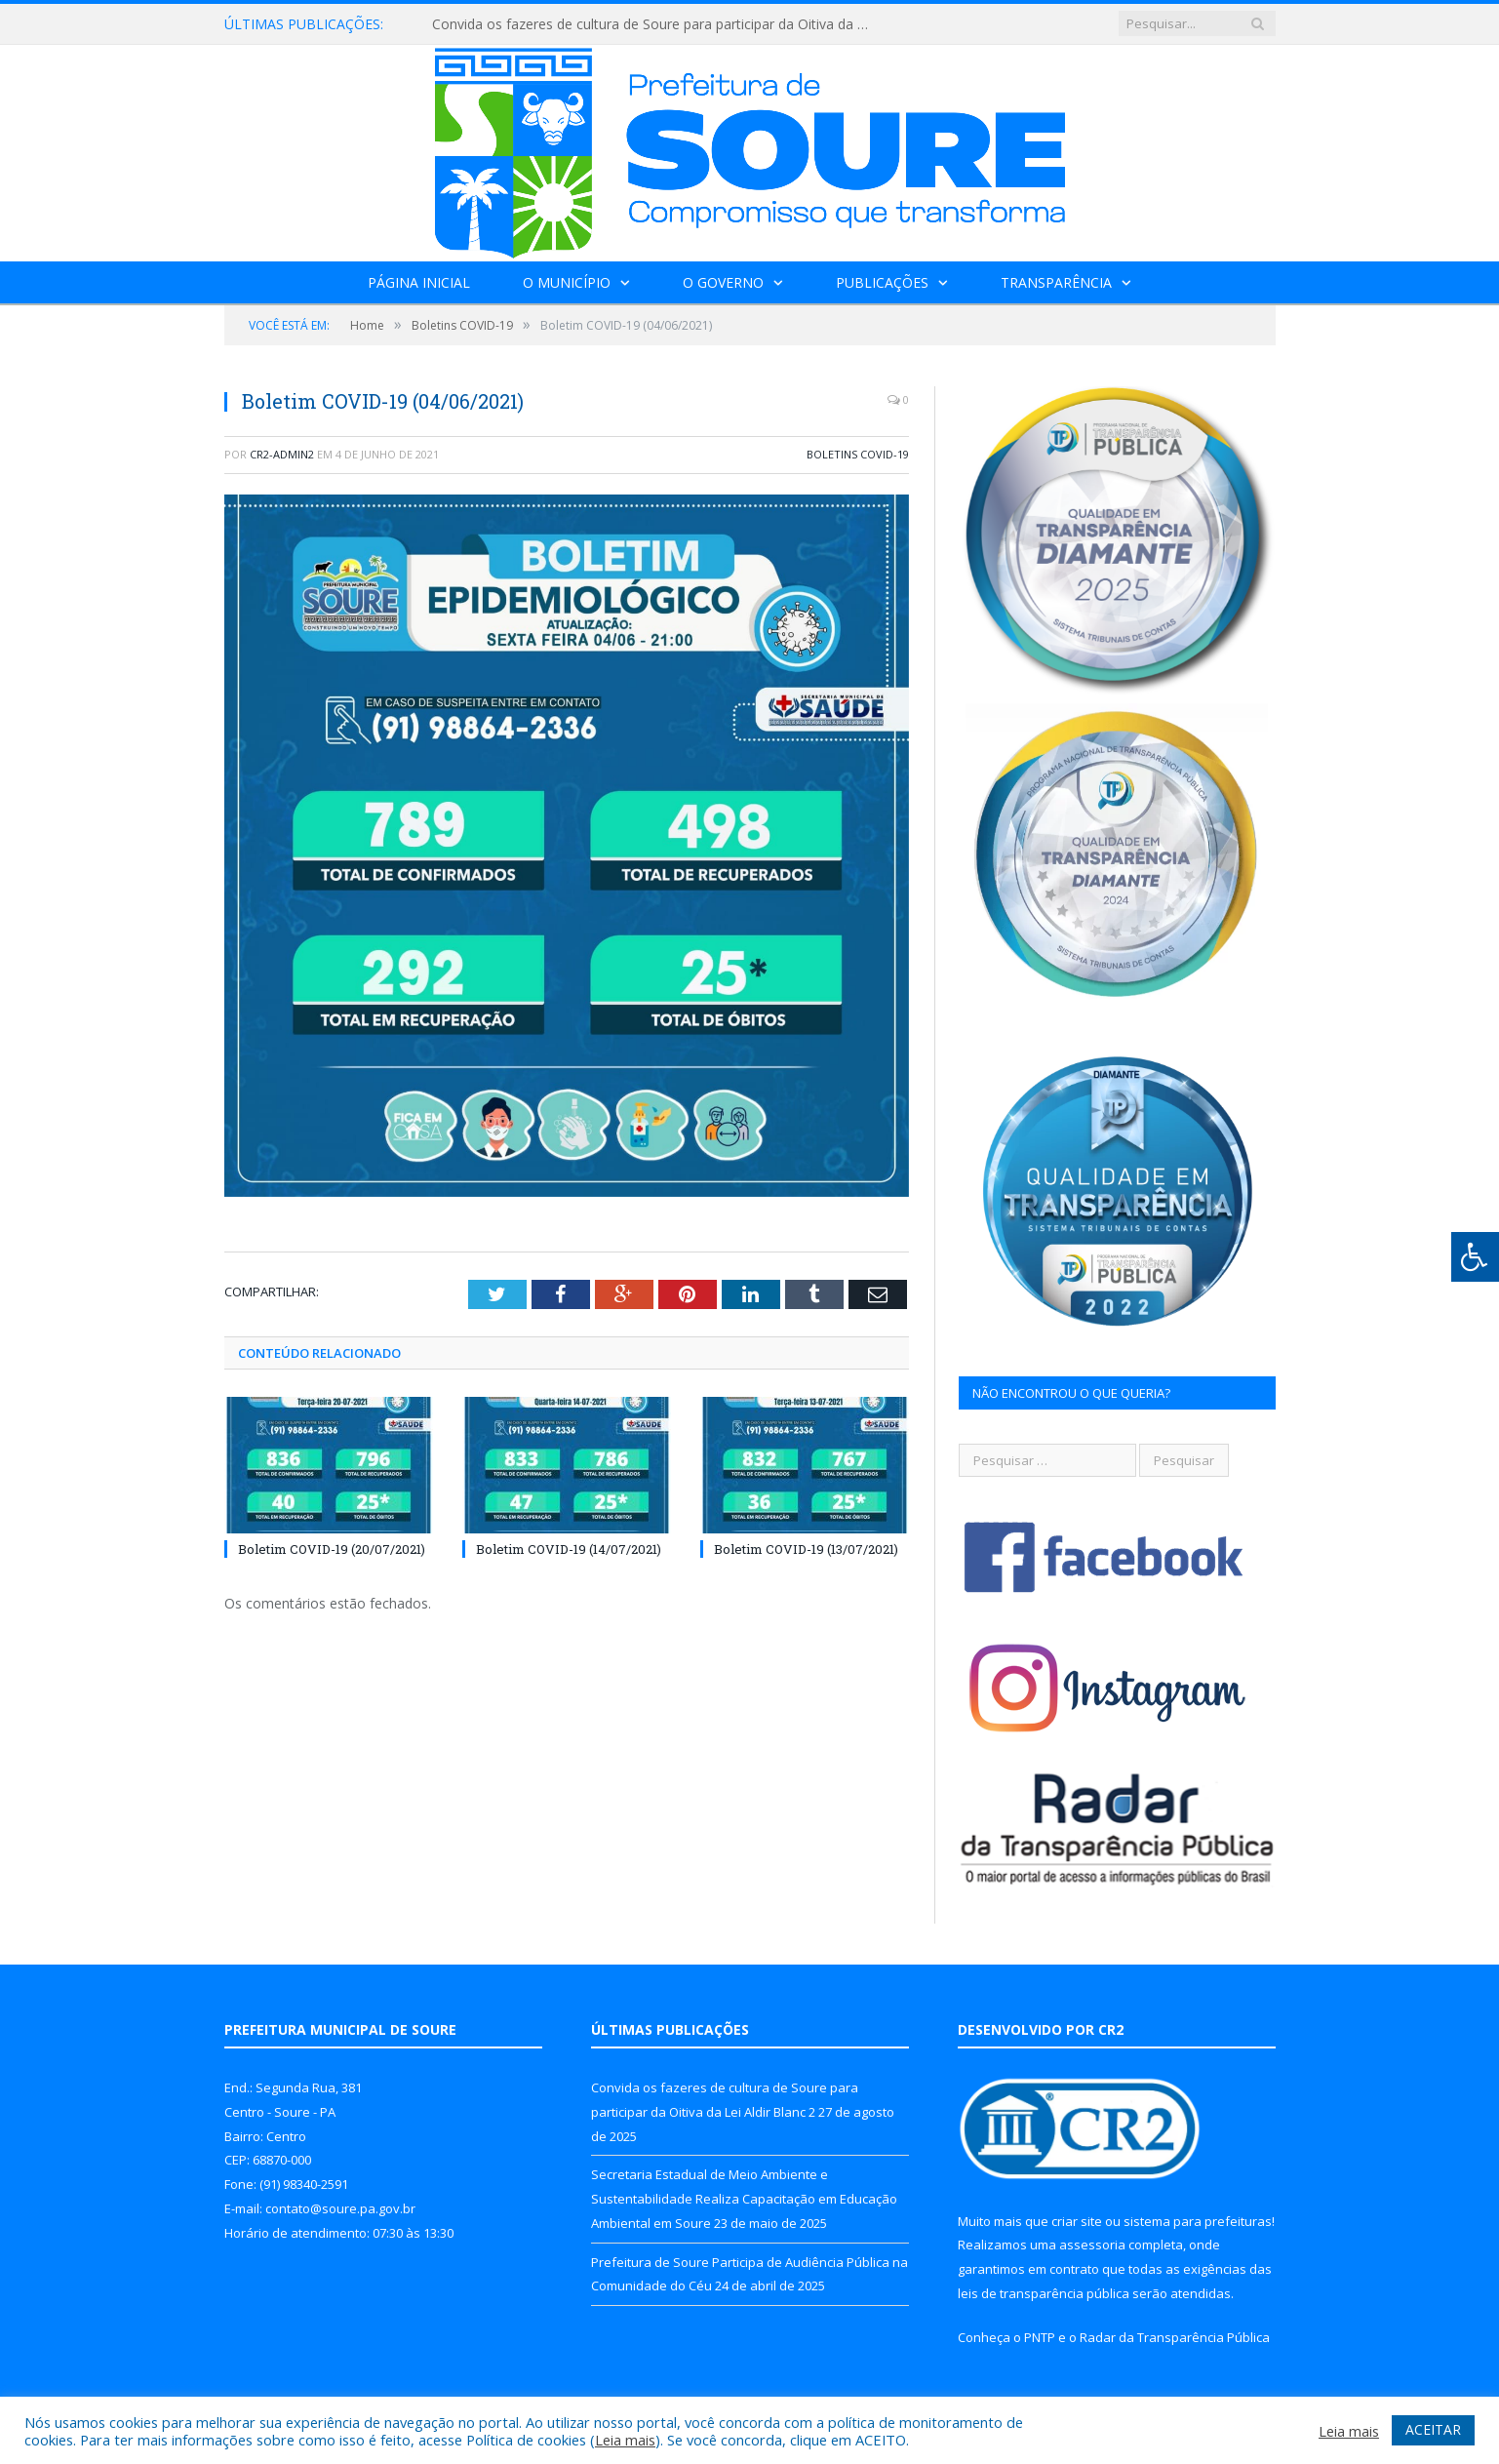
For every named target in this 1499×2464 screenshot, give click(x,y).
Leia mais (625, 2439)
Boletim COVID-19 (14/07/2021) (568, 1549)
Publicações (882, 282)
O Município (567, 282)
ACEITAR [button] (1433, 2429)
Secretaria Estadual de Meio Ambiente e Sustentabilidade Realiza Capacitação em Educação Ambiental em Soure (744, 2198)
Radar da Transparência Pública (1175, 2337)
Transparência (1056, 282)
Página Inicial (419, 282)
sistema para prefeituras (1198, 2221)
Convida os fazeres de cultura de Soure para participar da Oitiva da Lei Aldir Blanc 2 (656, 24)
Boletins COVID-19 (858, 454)
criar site (1076, 2221)
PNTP (1039, 2337)
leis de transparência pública (1043, 2293)
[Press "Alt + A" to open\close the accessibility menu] (1475, 1257)
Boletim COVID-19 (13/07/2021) (806, 1549)
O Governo (723, 282)
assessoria (1092, 2244)
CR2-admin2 (282, 454)
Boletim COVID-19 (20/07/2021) (331, 1549)
